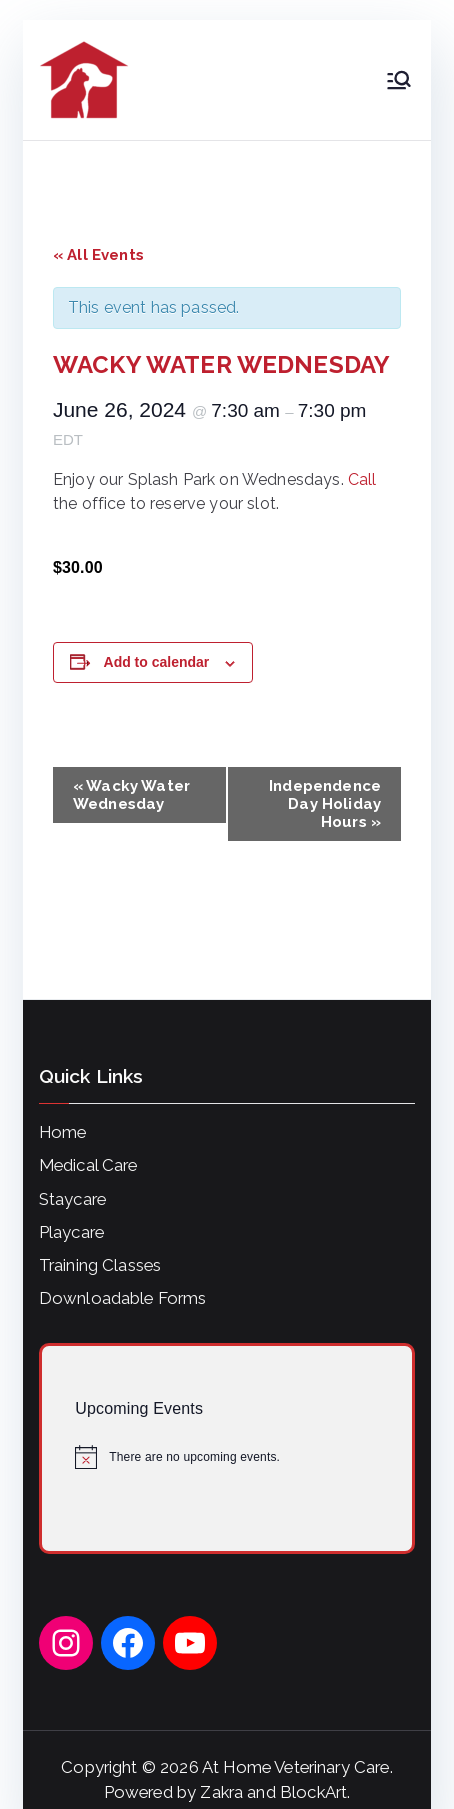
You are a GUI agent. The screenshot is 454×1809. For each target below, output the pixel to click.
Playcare (71, 1232)
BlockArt (313, 1792)
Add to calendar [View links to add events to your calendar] (157, 662)
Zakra (221, 1792)
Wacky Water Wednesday (131, 795)
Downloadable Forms (123, 1298)
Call (362, 479)
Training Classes (100, 1265)
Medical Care (88, 1165)
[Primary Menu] (399, 80)
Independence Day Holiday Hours (325, 804)
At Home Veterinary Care (296, 1767)
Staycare (72, 1199)
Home (63, 1132)
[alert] (226, 1457)
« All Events (98, 255)
